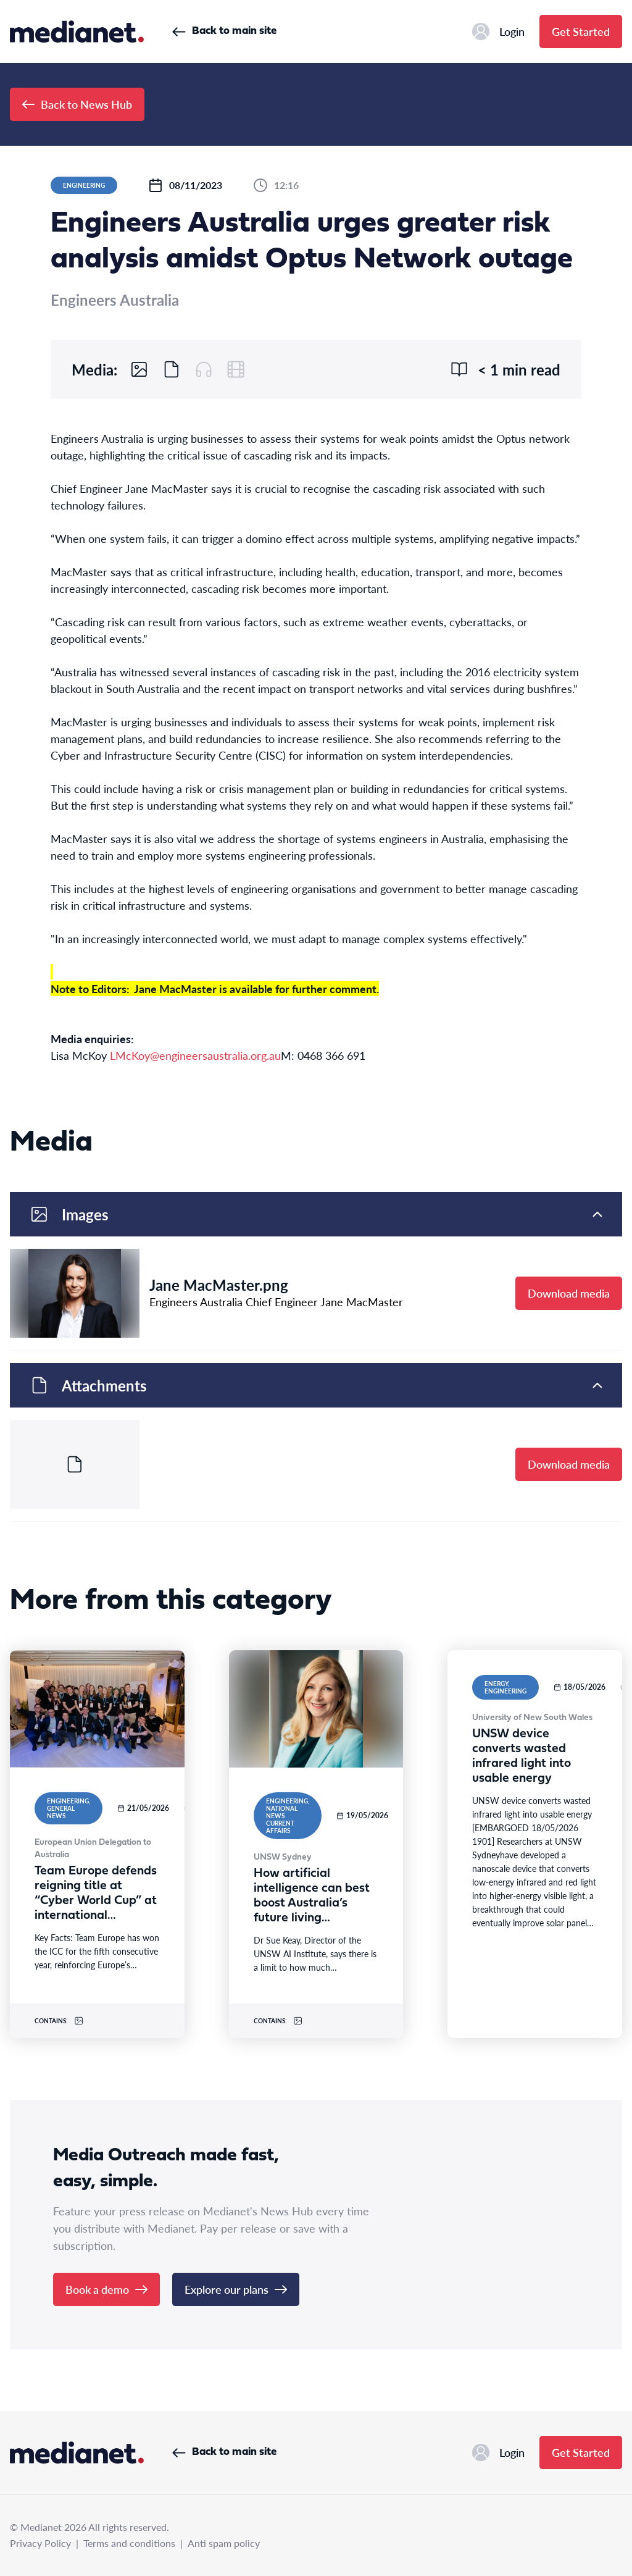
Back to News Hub (77, 104)
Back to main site (224, 31)
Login (498, 31)
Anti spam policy (224, 2543)
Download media (569, 1293)
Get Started (581, 31)
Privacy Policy (40, 2543)
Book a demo (106, 2289)
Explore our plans (236, 2289)
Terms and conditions (129, 2543)
